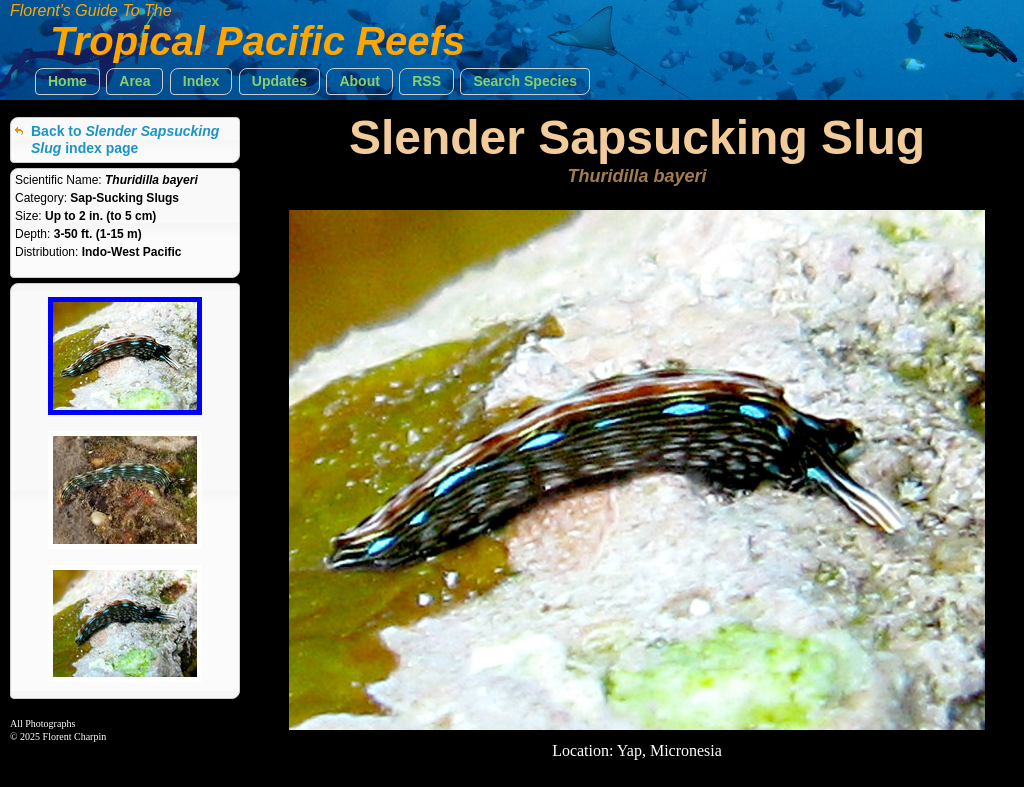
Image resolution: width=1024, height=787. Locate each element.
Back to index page (125, 139)
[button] (67, 81)
